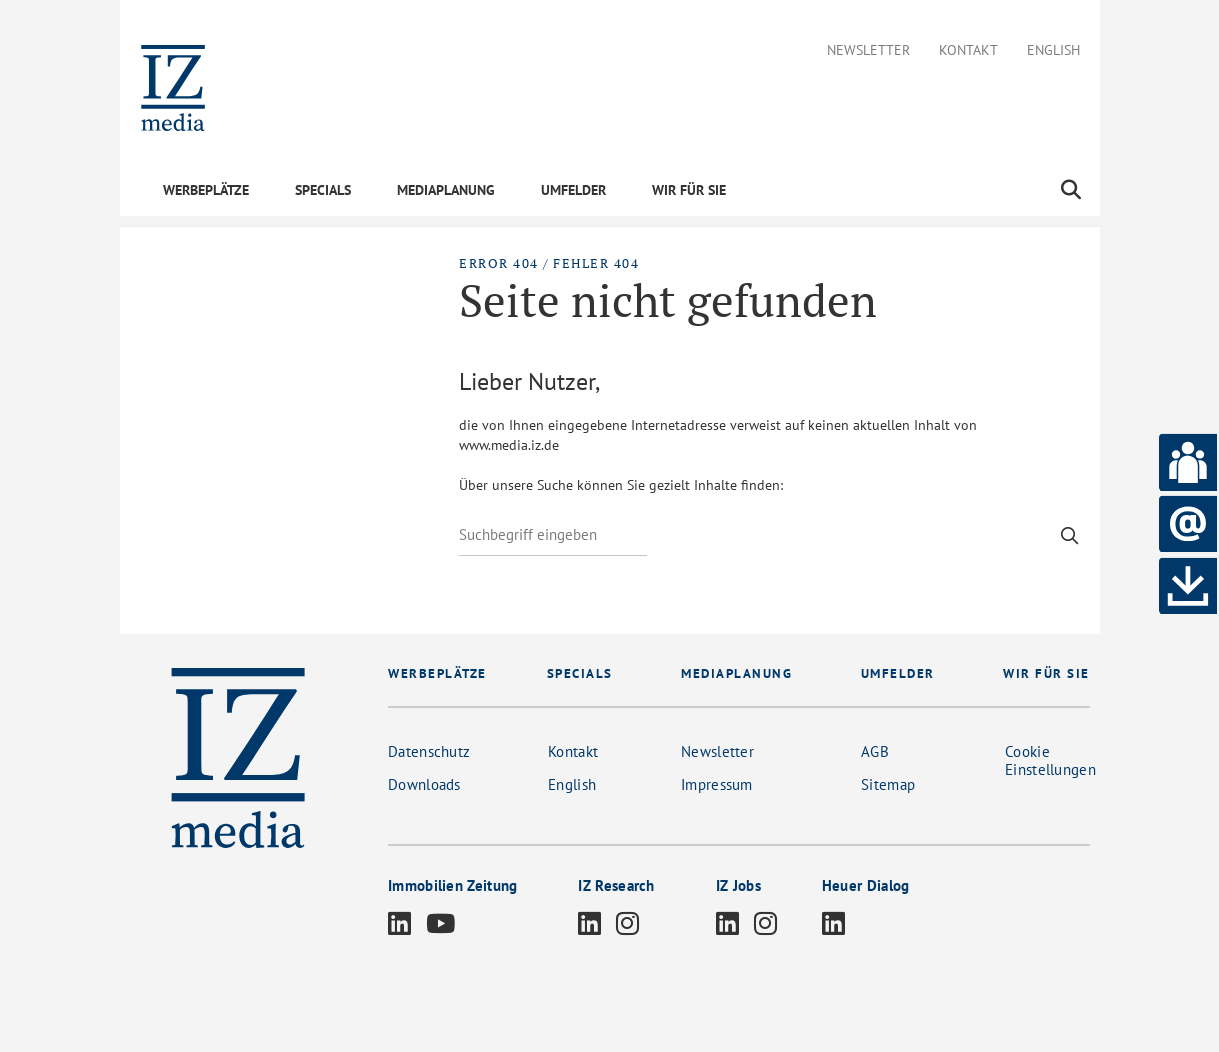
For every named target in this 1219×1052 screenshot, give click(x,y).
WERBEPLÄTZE (206, 190)
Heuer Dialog (866, 885)
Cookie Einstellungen (1050, 760)
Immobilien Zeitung (452, 885)
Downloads (424, 784)
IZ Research (616, 885)
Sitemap (888, 784)
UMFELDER (573, 190)
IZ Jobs (738, 885)
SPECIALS (323, 190)
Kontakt (968, 50)
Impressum (717, 784)
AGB (875, 751)
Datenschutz (429, 751)
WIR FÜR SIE (689, 190)
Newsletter (868, 50)
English (1053, 50)
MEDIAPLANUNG (446, 190)
